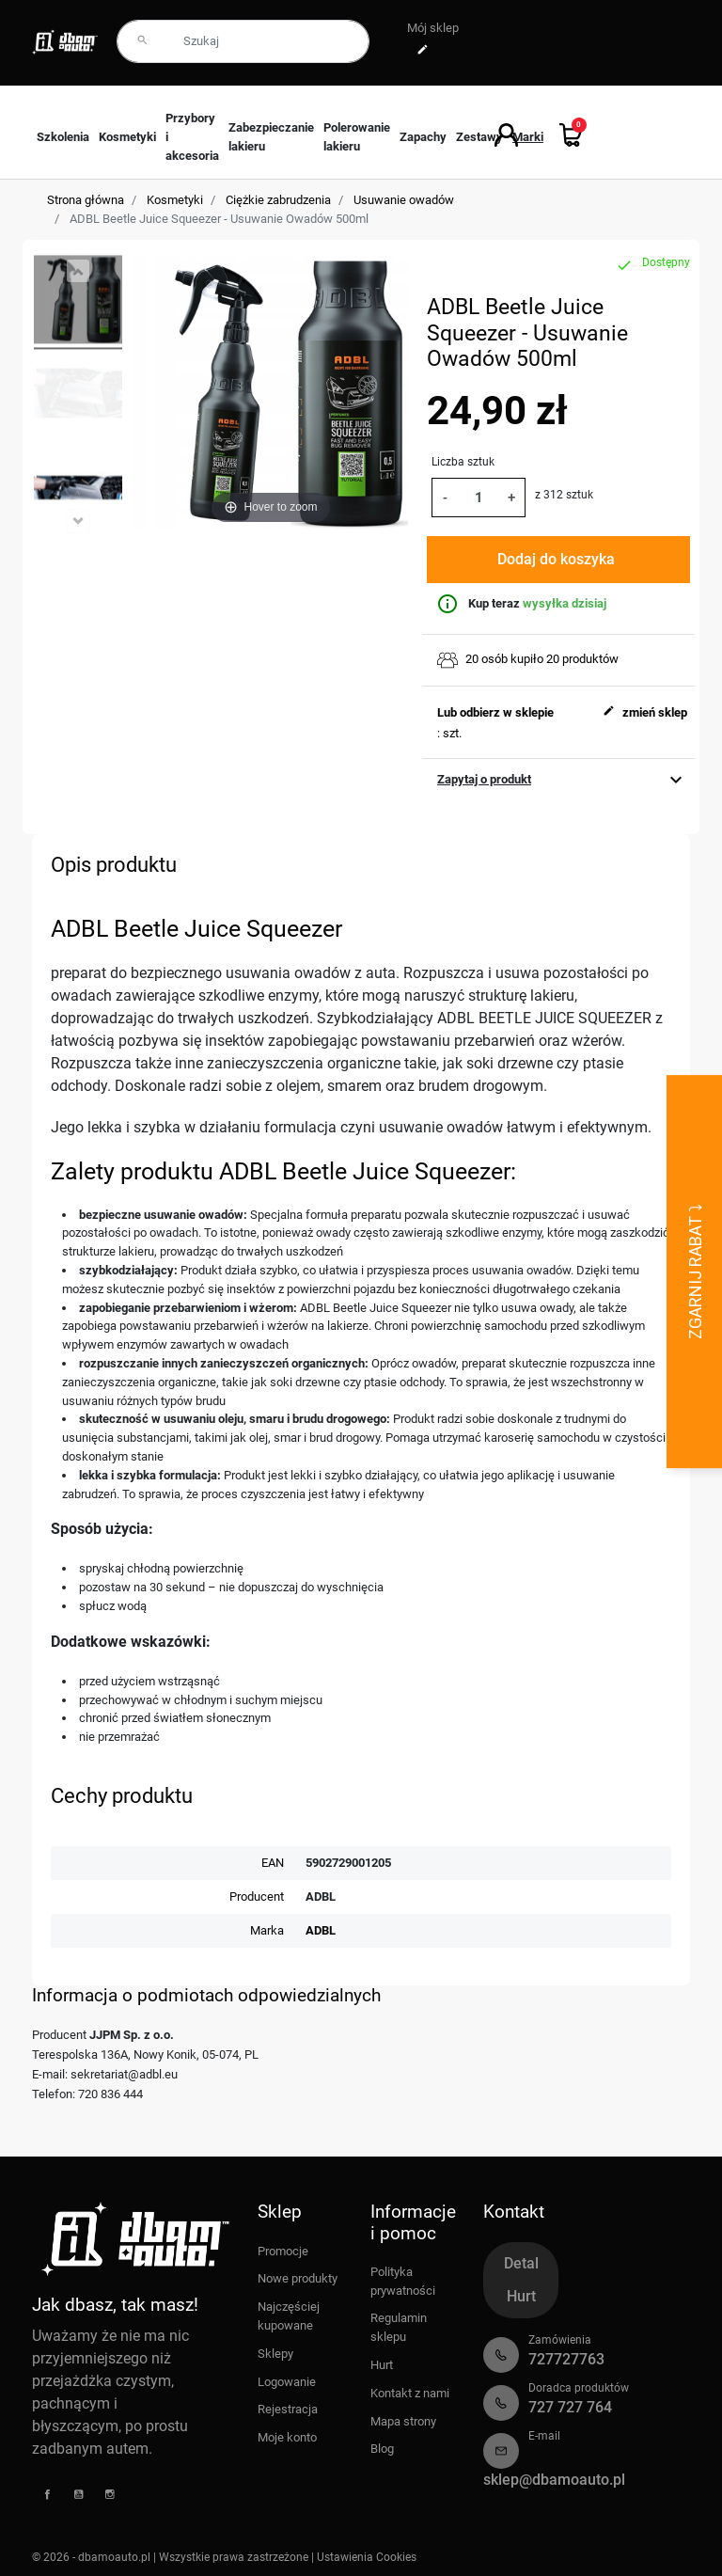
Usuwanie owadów (403, 200)
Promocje (283, 2251)
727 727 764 (570, 2407)
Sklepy (275, 2354)
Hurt (381, 2365)
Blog (382, 2449)
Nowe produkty (297, 2278)
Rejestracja (288, 2409)
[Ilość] (478, 497)
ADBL (321, 1930)
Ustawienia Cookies (366, 2557)
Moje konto (287, 2437)
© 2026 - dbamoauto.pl (92, 2557)
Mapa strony (403, 2421)
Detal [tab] (521, 2263)
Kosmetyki (175, 200)
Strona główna (85, 200)
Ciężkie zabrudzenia (278, 200)
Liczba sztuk (463, 461)
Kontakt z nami (409, 2393)
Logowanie (287, 2382)
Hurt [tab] (521, 2296)
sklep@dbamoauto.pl (554, 2480)
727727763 (566, 2359)
